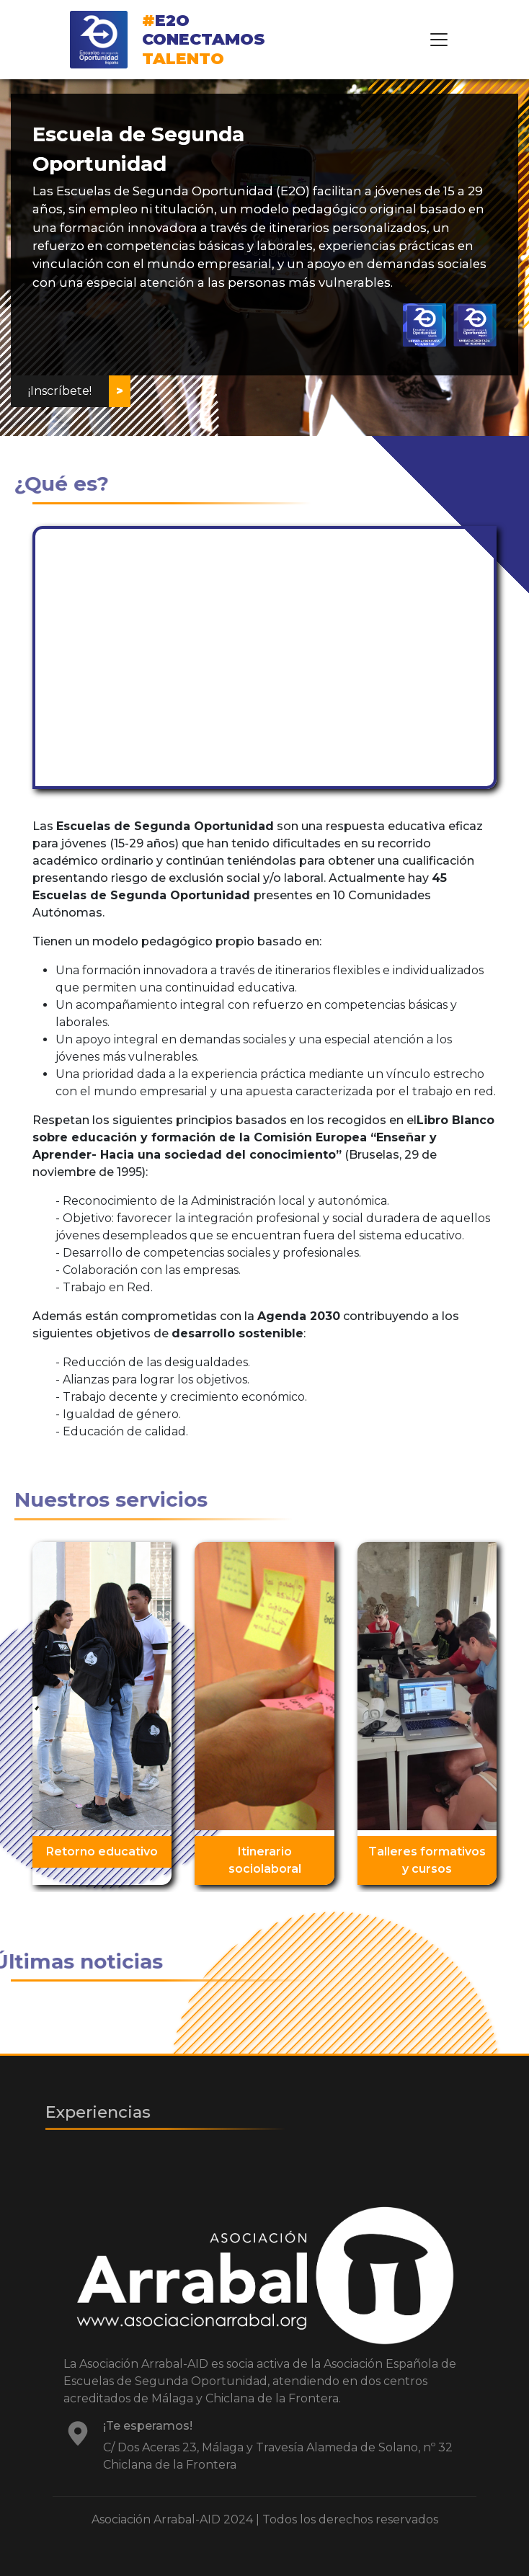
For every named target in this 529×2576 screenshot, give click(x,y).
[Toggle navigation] (439, 39)
